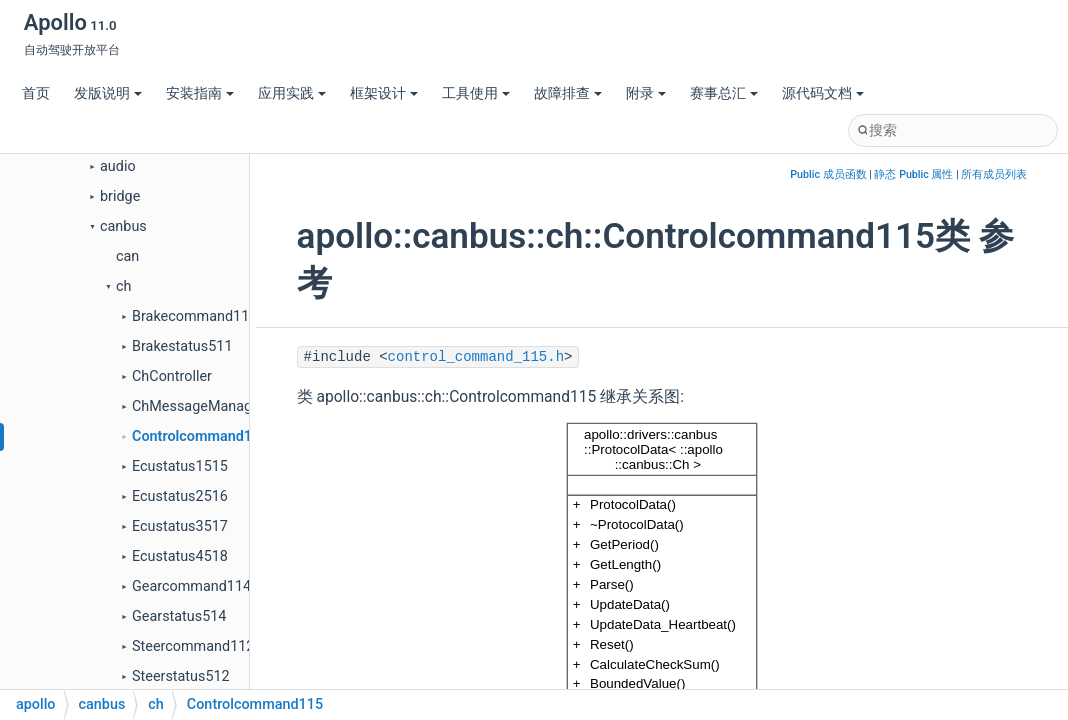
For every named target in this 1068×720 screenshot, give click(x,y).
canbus (123, 226)
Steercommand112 (193, 646)
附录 (646, 93)
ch (123, 286)
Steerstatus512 (181, 676)
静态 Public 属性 (913, 174)
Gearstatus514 (179, 616)
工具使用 (476, 93)
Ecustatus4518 (180, 556)
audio (118, 166)
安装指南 (200, 93)
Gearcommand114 (191, 586)
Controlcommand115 (200, 436)
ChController (172, 376)
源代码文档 (823, 93)
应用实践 (292, 93)
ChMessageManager (198, 406)
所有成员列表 (994, 174)
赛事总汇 (724, 93)
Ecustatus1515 (180, 466)
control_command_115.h (476, 357)
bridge (120, 196)
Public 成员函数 (828, 174)
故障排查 (568, 93)
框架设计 (384, 93)
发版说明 (108, 93)
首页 (36, 93)
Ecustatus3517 (180, 526)
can (127, 256)
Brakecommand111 (194, 316)
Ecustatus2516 (180, 496)
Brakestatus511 (182, 346)
